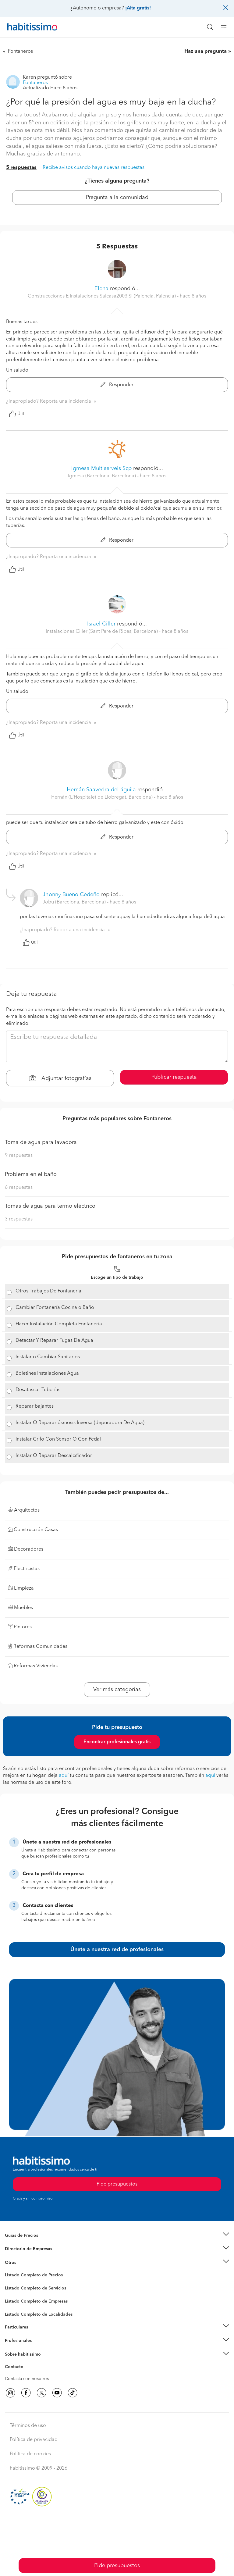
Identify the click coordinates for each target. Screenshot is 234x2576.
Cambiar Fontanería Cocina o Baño (55, 1307)
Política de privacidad (34, 2439)
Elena (101, 288)
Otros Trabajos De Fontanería (48, 1291)
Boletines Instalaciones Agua (47, 1373)
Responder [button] (117, 385)
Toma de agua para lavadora (41, 1142)
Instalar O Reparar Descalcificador (54, 1455)
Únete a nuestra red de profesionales (117, 1949)
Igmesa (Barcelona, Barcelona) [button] (102, 476)
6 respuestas (19, 1187)
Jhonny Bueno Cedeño (71, 894)
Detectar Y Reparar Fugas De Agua (54, 1340)
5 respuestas (21, 167)
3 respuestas (19, 1219)
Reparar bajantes (35, 1406)
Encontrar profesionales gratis (117, 1742)
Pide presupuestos (117, 2565)
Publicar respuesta (174, 1077)
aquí (64, 1775)
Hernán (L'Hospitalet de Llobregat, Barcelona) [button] (102, 797)
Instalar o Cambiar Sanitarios (48, 1357)
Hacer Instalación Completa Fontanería (59, 1324)
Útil (16, 414)
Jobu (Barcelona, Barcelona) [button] (75, 902)
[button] (117, 2235)
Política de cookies (30, 2454)
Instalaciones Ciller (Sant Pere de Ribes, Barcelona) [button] (102, 631)
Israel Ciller (101, 624)
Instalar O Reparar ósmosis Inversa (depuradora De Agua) (80, 1422)
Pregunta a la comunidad (117, 197)
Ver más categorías (117, 1689)
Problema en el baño (31, 1174)
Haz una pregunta (205, 51)
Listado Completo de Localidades (39, 2314)
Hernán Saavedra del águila (101, 790)
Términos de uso (28, 2425)
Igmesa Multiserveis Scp (101, 468)
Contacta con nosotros (27, 2379)
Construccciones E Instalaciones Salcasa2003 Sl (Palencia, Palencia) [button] (102, 296)
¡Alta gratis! (138, 8)
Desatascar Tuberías (38, 1390)
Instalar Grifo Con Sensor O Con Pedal (58, 1439)
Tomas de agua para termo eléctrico (50, 1206)
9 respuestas (19, 1155)
